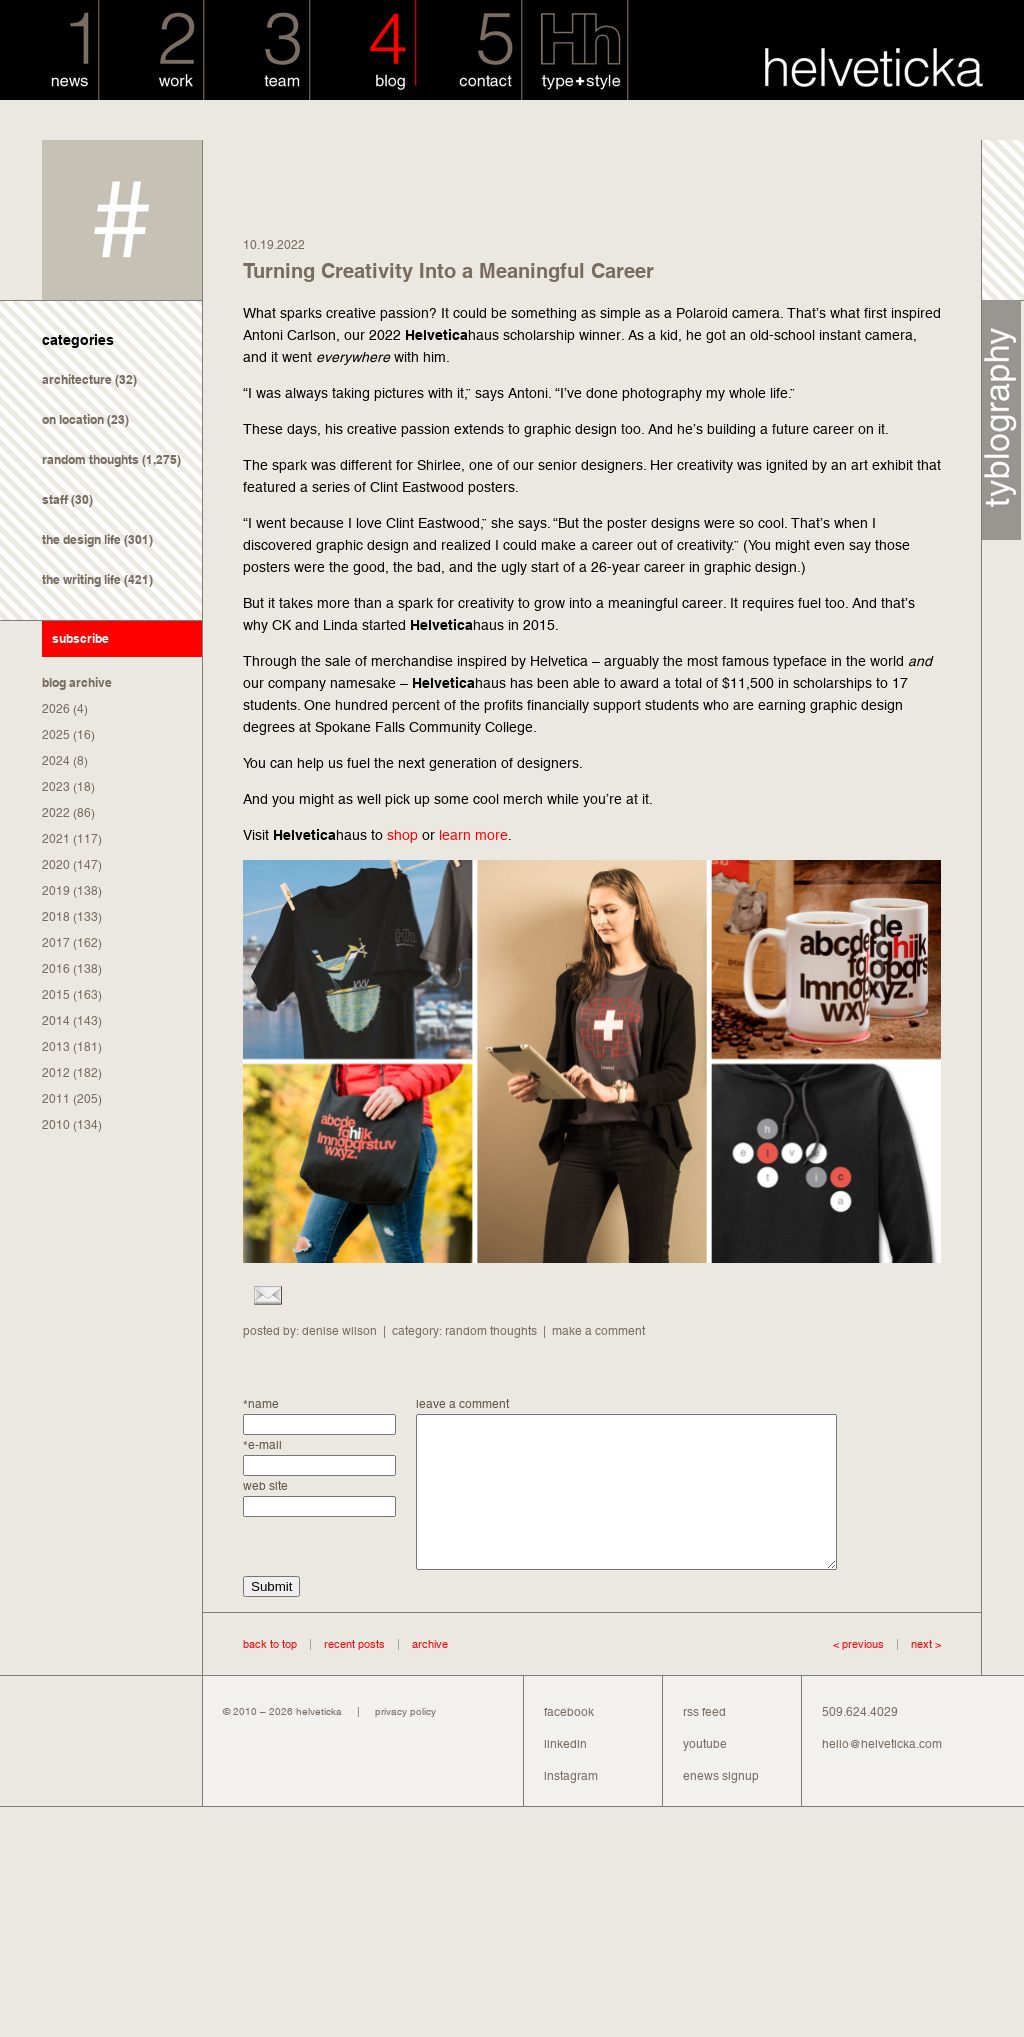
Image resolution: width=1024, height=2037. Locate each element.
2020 (56, 865)
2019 (56, 891)
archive (430, 1674)
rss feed (704, 1742)
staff (55, 499)
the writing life (81, 579)
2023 (56, 787)
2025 (56, 735)
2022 (56, 813)
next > (912, 1674)
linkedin (565, 1774)
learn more (473, 835)
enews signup (721, 1806)
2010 (56, 1125)
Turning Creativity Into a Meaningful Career (448, 271)
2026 (56, 709)
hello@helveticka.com (882, 1774)
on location (73, 419)
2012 (56, 1073)
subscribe (80, 638)
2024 (56, 761)
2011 (56, 1099)
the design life (81, 539)
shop (402, 835)
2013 (56, 1047)
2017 (56, 943)
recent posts (354, 1674)
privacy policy (405, 1741)
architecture (77, 379)
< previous (858, 1674)
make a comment (598, 1331)
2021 (56, 839)
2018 (56, 917)
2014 (56, 1021)
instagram (571, 1806)
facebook (569, 1742)
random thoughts (90, 459)
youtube (705, 1774)
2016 (56, 969)
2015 (56, 995)
